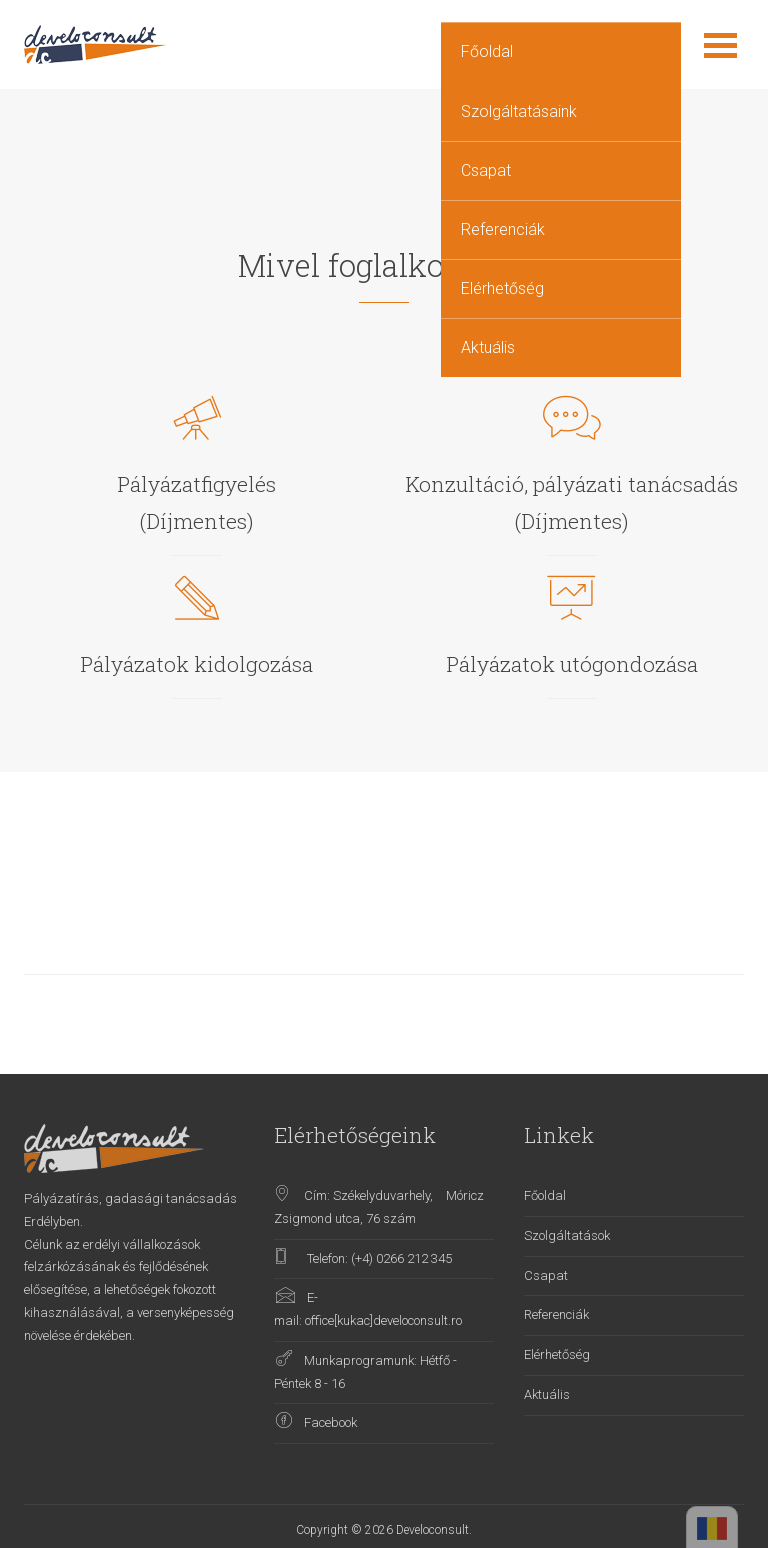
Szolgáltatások (567, 1235)
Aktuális (488, 347)
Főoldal (487, 51)
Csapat (486, 170)
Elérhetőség (502, 288)
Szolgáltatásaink (519, 111)
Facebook (330, 1422)
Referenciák (503, 229)
